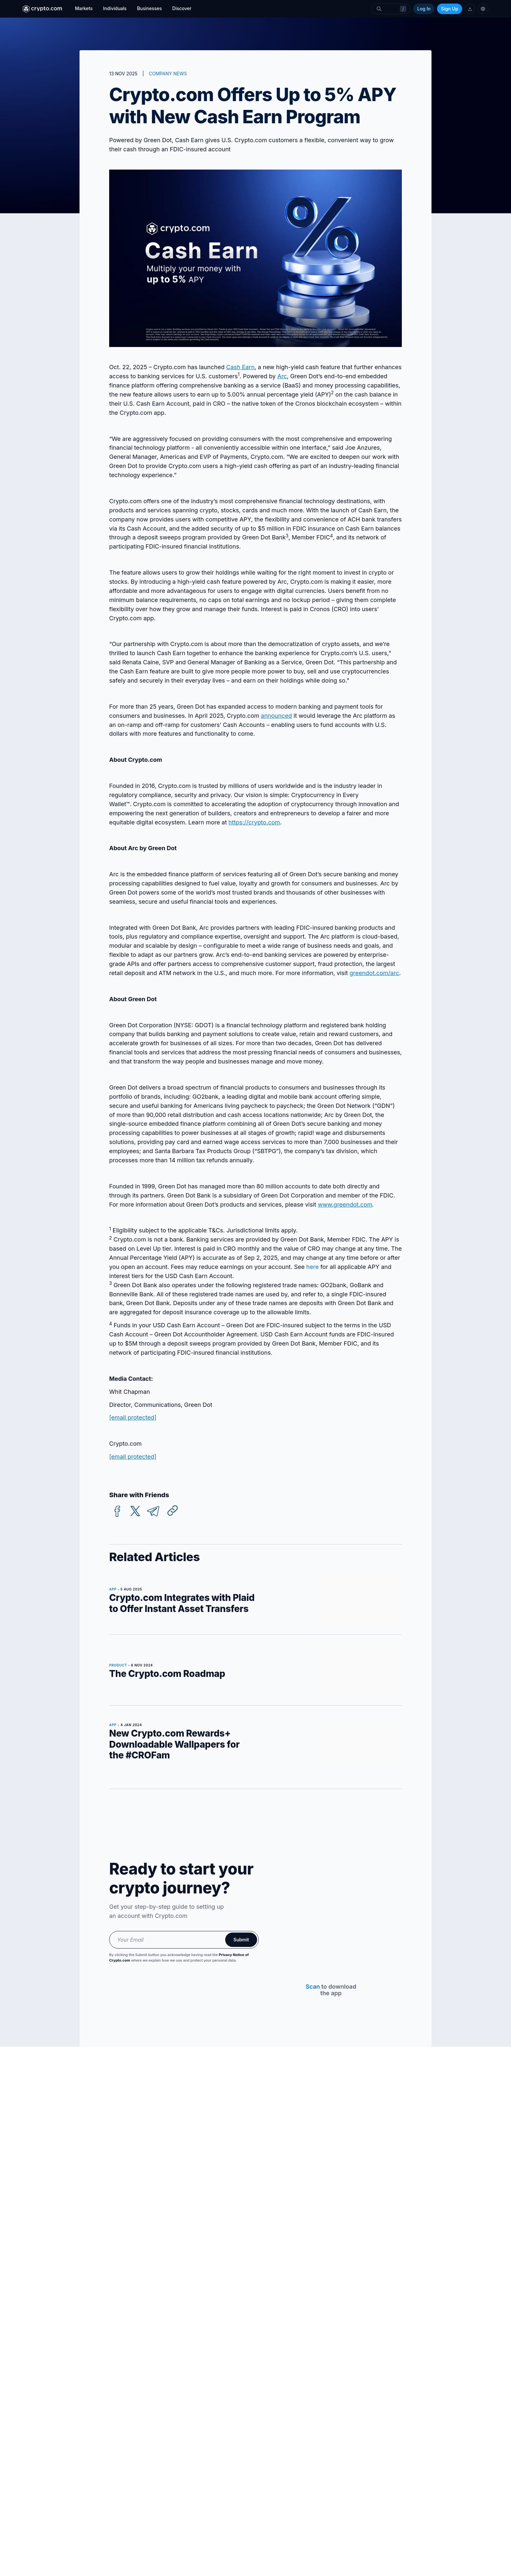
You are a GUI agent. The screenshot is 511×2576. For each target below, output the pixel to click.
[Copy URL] (173, 1510)
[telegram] (153, 1511)
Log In (424, 8)
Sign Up (449, 8)
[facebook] (117, 1511)
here (312, 1266)
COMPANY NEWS (168, 73)
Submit (241, 1939)
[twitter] (135, 1511)
